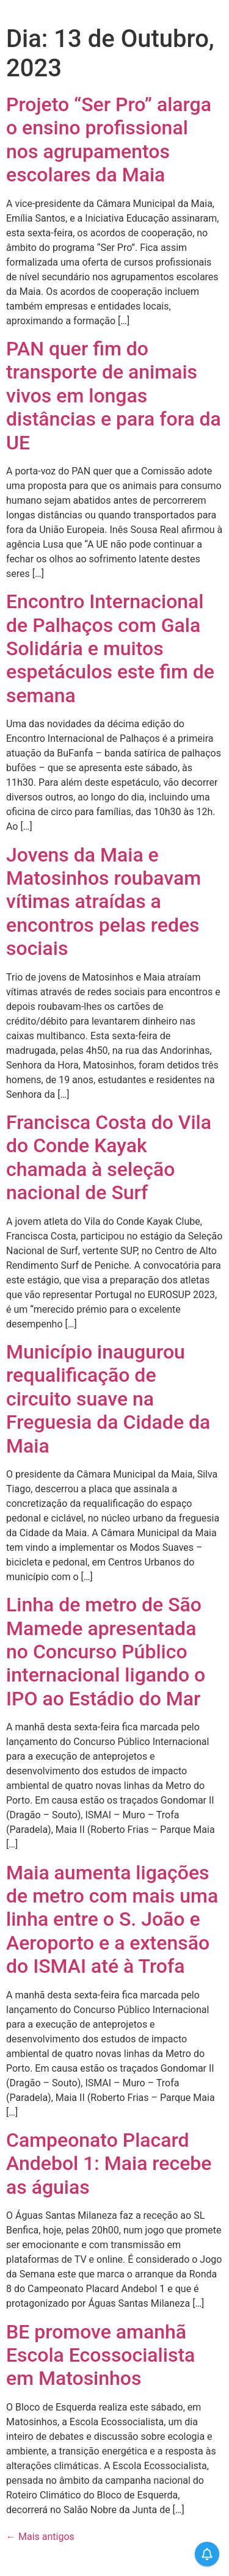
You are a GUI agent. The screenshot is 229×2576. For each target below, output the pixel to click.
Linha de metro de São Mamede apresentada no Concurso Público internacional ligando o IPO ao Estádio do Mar (105, 1651)
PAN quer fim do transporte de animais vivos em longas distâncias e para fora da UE (113, 395)
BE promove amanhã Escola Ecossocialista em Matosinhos (100, 2355)
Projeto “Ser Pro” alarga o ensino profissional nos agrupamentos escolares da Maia (108, 139)
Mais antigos (40, 2536)
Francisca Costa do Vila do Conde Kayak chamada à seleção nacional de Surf (108, 1157)
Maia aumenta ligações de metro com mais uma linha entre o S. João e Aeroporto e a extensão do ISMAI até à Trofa (112, 1919)
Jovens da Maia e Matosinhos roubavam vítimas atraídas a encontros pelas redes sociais (103, 901)
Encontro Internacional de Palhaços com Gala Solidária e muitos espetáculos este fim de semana (110, 648)
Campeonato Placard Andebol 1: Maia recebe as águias (108, 2163)
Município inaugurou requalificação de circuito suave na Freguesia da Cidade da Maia (108, 1398)
